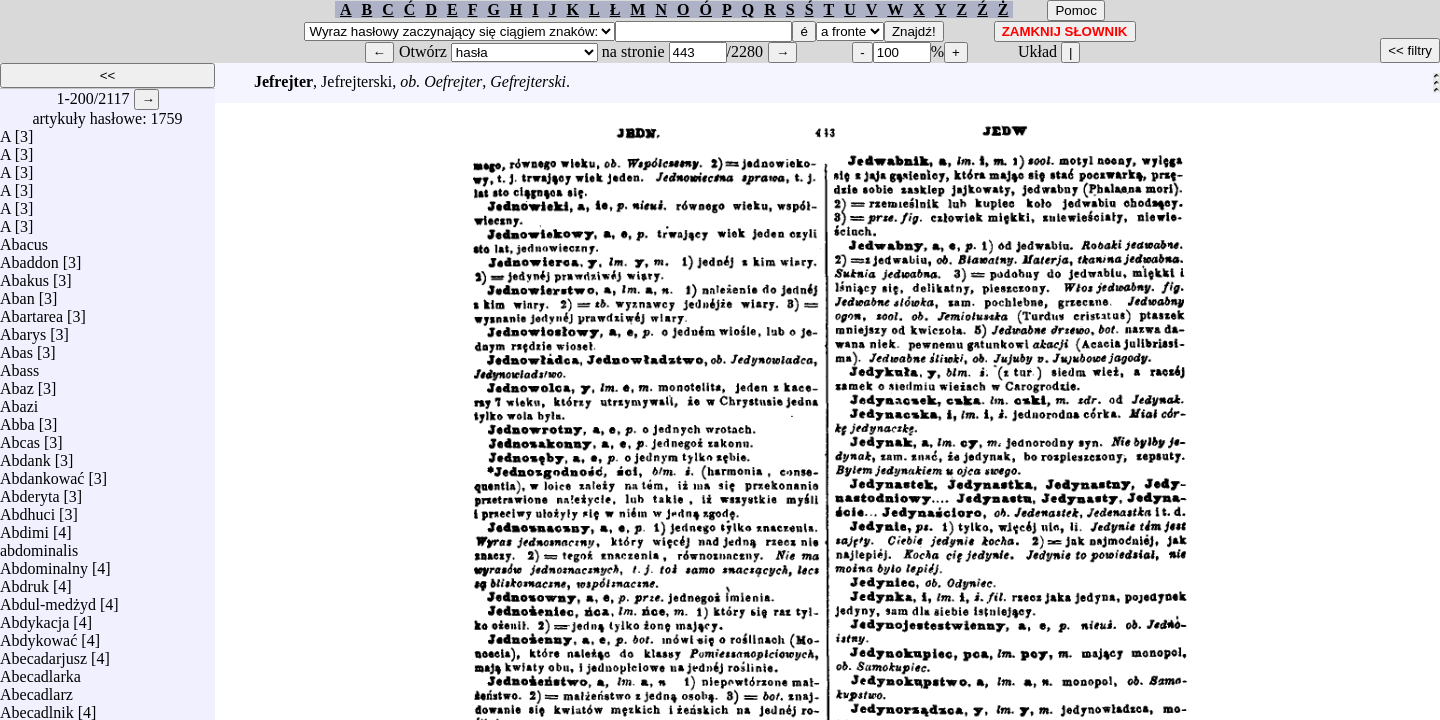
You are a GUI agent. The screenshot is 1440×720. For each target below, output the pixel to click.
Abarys (23, 329)
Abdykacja (34, 617)
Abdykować (38, 635)
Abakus (24, 275)
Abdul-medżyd (48, 599)
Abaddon (29, 257)
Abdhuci (27, 509)
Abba (17, 419)
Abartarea (31, 311)
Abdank (25, 455)
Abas (16, 347)
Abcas (20, 437)
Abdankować (42, 473)
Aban (17, 293)
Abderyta (30, 491)
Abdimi (24, 527)
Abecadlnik (37, 707)
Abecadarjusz (43, 653)
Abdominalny (44, 563)
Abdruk (24, 581)
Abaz (17, 383)
